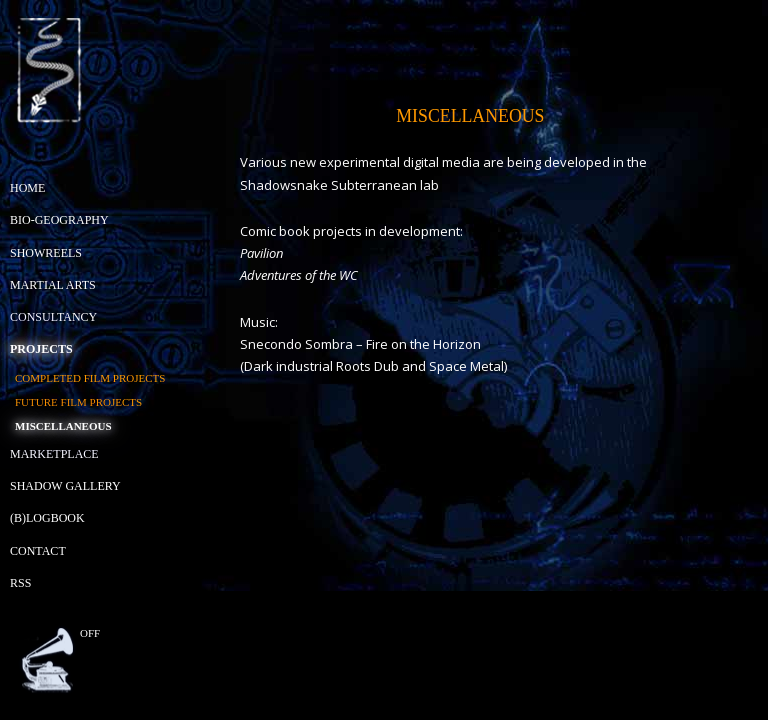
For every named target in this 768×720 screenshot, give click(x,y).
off (90, 633)
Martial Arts (53, 285)
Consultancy (53, 317)
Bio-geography (59, 220)
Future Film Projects (78, 402)
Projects (41, 349)
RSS (20, 583)
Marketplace (54, 454)
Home (27, 188)
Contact (38, 551)
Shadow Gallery (65, 486)
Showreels (46, 253)
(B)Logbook (47, 518)
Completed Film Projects (90, 378)
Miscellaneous (63, 426)
